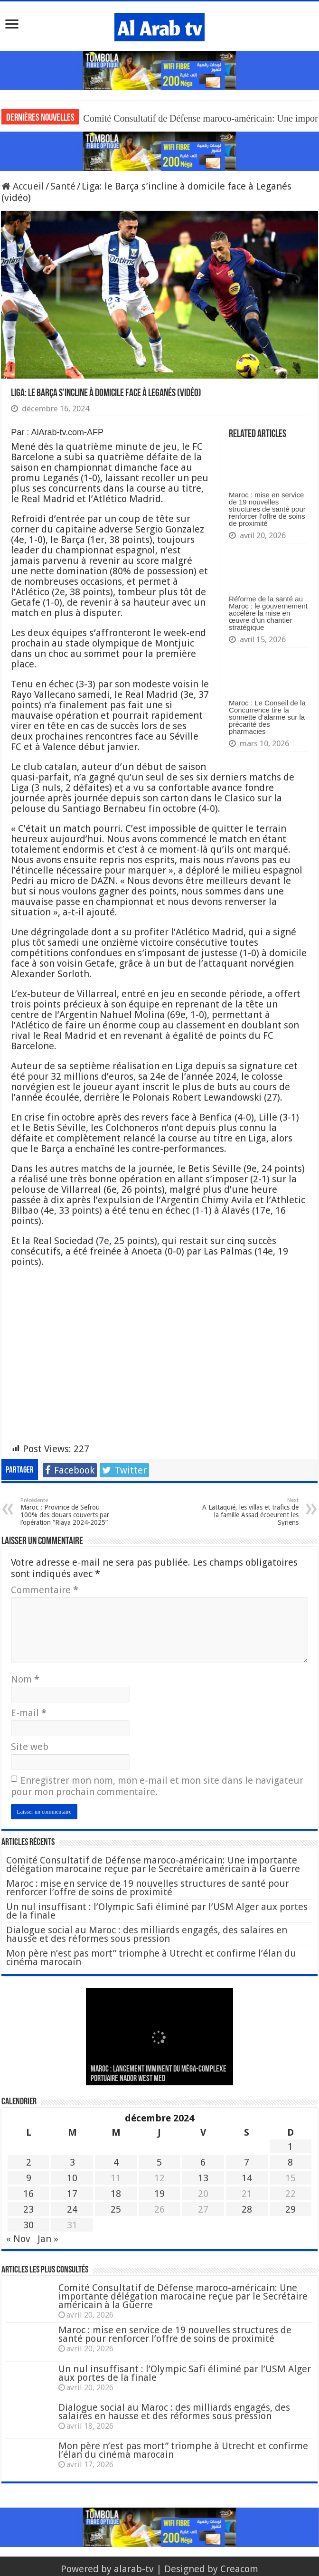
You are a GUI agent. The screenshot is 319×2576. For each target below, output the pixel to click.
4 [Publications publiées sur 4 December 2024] (116, 2162)
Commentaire (44, 1590)
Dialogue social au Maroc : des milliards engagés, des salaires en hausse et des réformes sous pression (146, 1934)
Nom (25, 1679)
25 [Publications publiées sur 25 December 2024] (116, 2209)
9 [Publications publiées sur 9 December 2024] (28, 2178)
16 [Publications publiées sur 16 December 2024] (28, 2193)
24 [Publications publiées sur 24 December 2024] (72, 2209)
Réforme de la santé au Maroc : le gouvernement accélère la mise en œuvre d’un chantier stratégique (268, 613)
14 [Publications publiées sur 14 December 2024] (247, 2178)
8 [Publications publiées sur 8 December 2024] (290, 2162)
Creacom (239, 2569)
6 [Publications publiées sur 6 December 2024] (203, 2162)
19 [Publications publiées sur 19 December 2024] (159, 2193)
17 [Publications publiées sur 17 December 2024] (72, 2193)
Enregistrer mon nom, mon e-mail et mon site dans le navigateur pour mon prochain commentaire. (157, 1786)
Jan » (48, 2238)
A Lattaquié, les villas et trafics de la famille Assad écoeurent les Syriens (250, 1511)
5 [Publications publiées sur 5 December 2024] (159, 2162)
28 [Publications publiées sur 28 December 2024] (247, 2209)
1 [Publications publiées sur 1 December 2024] (290, 2146)
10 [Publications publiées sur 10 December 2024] (72, 2178)
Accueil (22, 186)
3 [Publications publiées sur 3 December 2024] (72, 2162)
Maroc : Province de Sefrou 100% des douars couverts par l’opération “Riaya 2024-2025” (69, 1511)
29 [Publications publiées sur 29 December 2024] (290, 2209)
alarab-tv (134, 2569)
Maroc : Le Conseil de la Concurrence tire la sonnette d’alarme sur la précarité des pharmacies (267, 717)
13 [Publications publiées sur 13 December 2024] (203, 2178)
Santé (62, 186)
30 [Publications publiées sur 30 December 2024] (28, 2225)
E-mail (29, 1713)
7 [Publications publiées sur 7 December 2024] (246, 2162)
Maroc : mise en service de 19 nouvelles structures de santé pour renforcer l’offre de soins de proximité (267, 509)
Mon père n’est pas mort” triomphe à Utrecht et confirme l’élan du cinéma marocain (151, 1958)
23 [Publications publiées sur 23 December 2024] (28, 2209)
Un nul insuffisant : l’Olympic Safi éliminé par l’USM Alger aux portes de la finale (157, 1911)
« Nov (18, 2238)
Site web (29, 1746)
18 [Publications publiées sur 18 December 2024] (116, 2193)
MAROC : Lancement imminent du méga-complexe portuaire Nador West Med (158, 2074)
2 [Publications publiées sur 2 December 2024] (28, 2162)
